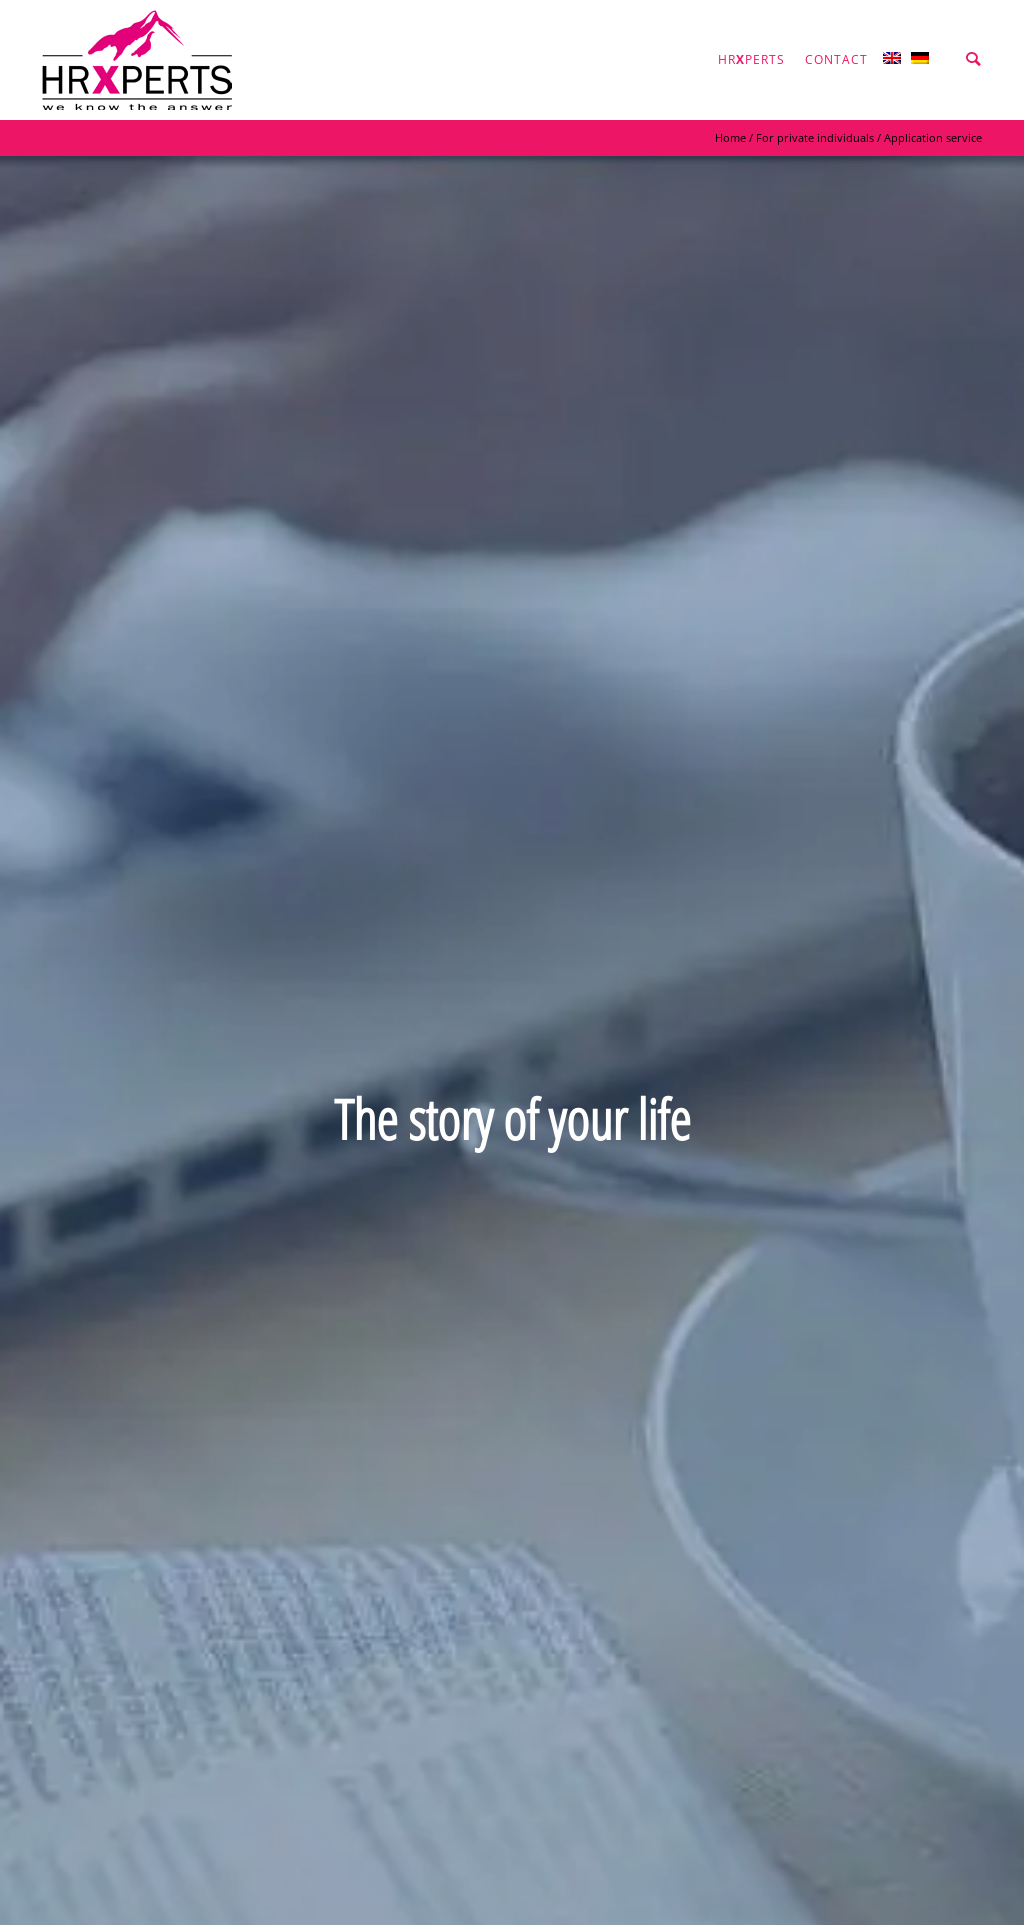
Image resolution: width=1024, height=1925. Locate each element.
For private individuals (815, 137)
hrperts (751, 59)
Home (730, 137)
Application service (933, 137)
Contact (836, 59)
